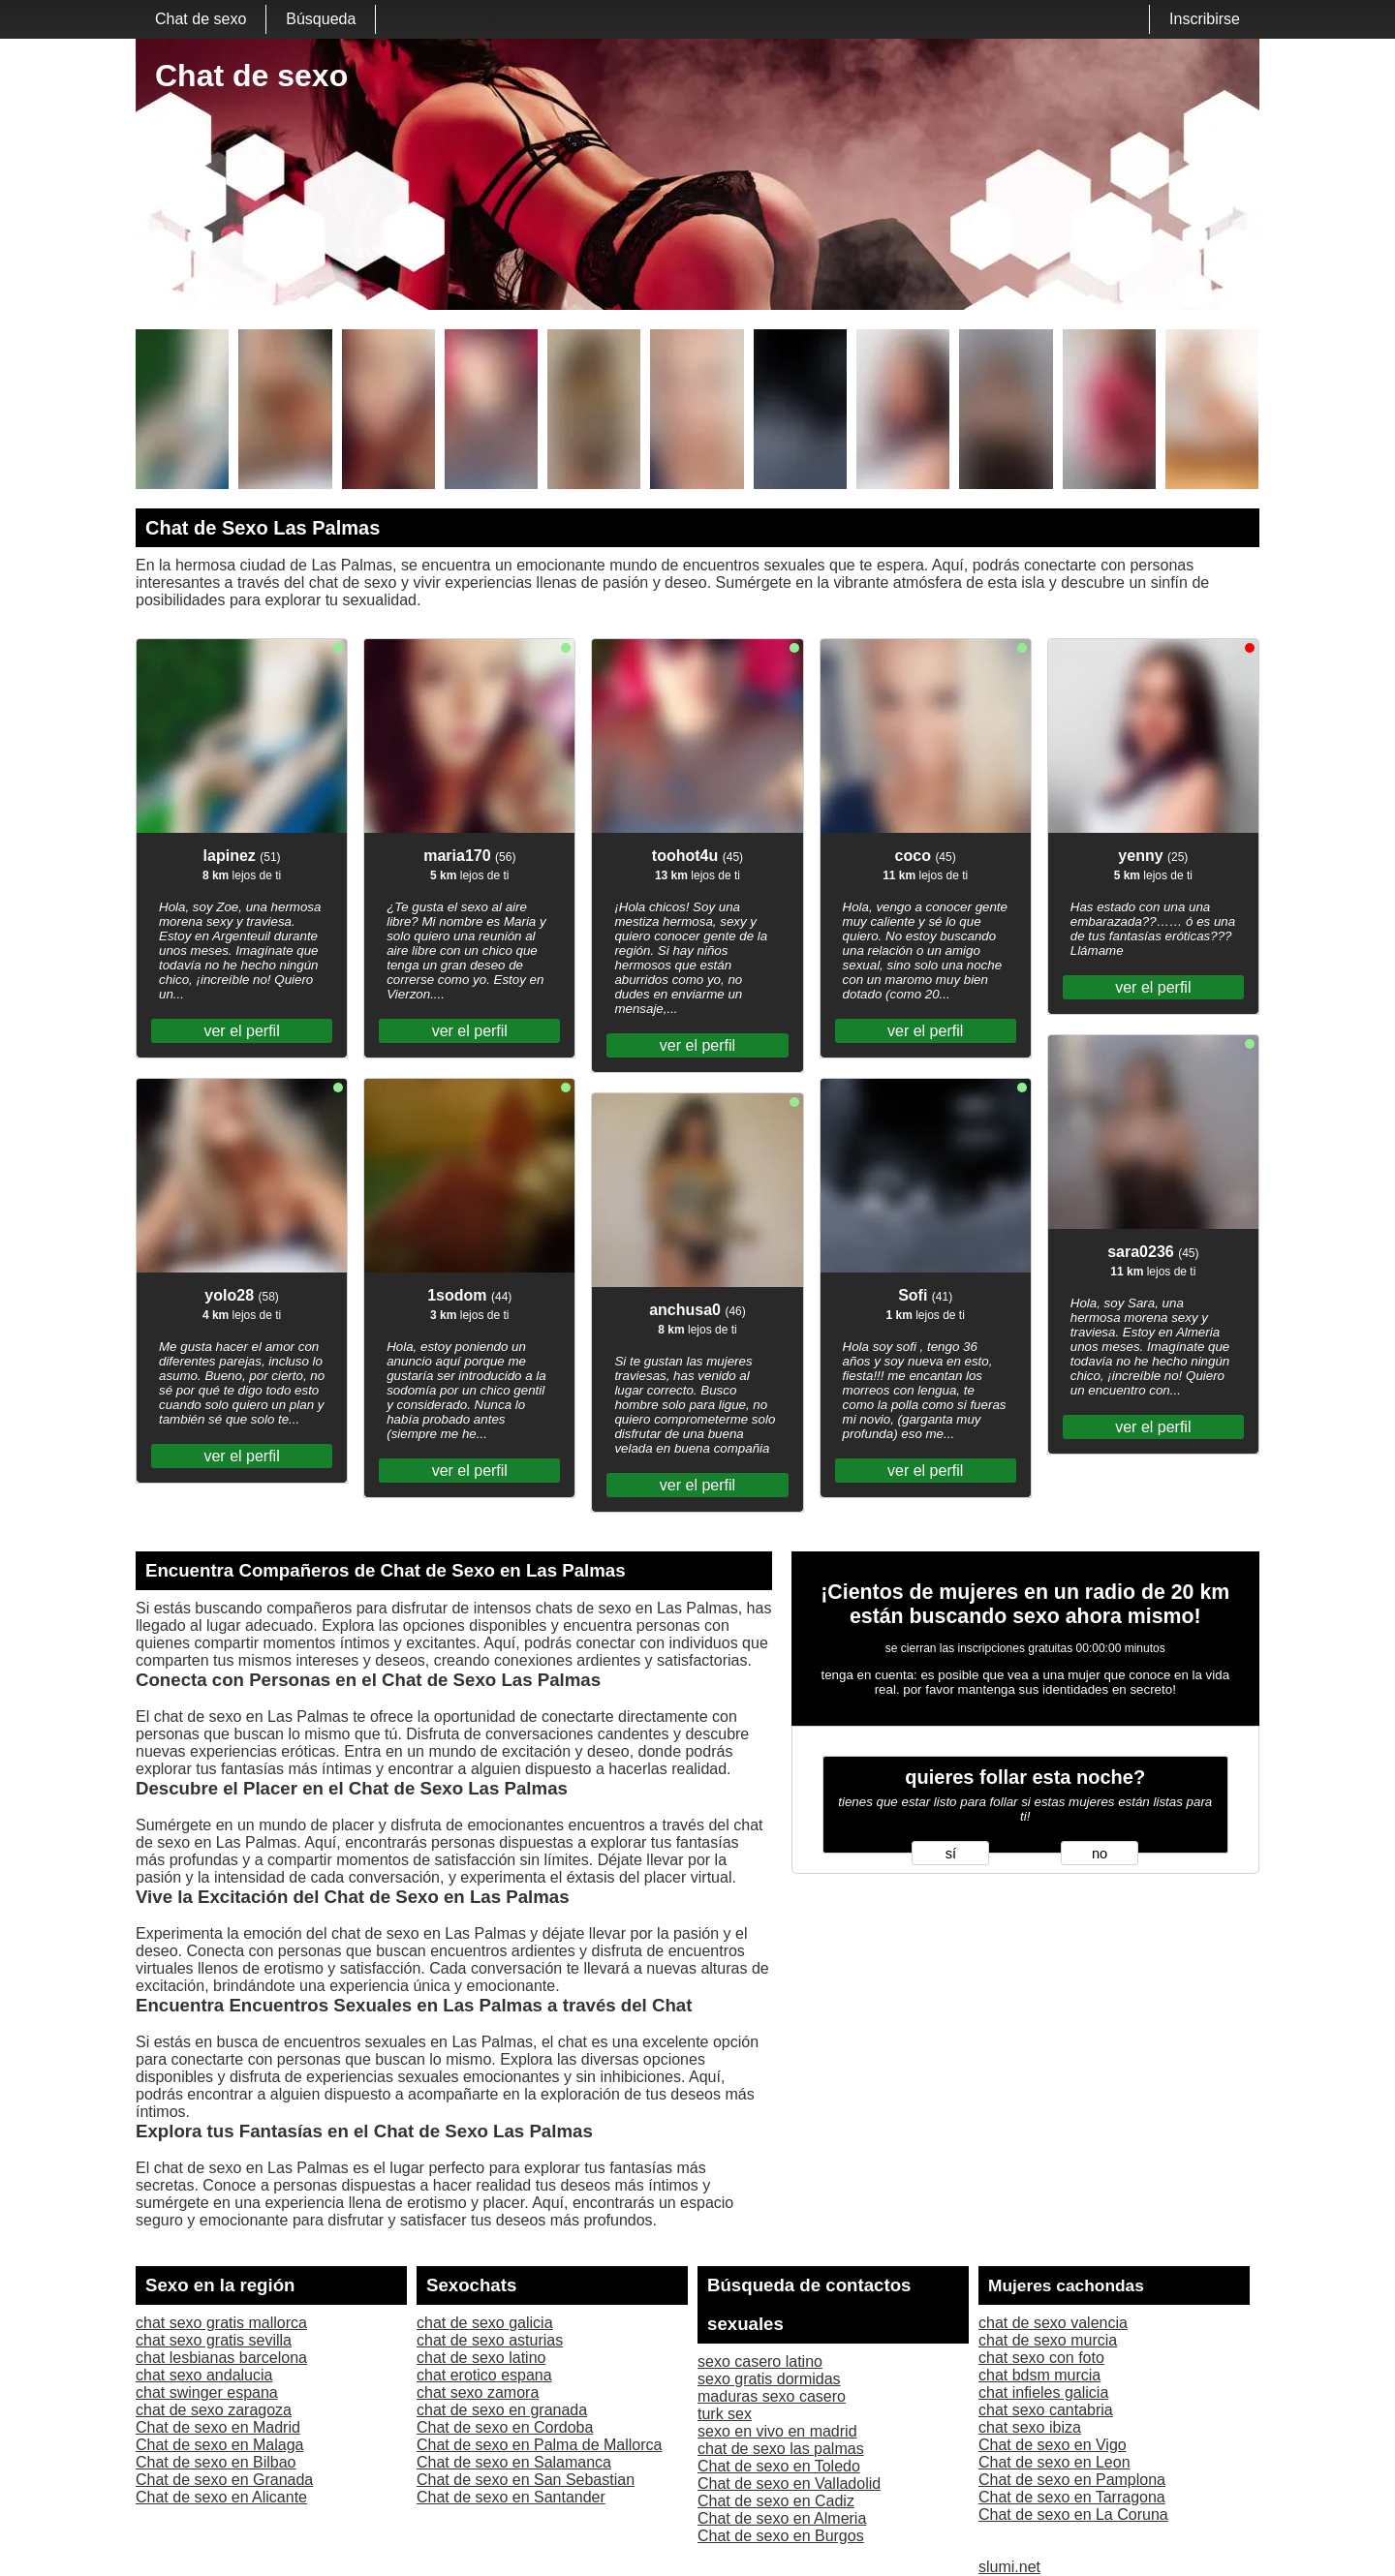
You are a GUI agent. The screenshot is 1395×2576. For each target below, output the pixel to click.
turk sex (725, 2414)
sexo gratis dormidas (769, 2379)
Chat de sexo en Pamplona (1071, 2479)
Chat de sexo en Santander (511, 2497)
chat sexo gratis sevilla (214, 2340)
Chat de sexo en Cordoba (505, 2427)
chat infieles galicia (1043, 2392)
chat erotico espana (484, 2375)
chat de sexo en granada (502, 2410)
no (1099, 1853)
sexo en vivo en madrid (777, 2431)
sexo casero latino (760, 2361)
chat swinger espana (207, 2392)
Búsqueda (321, 19)
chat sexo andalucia (204, 2375)
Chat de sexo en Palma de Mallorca (539, 2445)
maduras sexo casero (772, 2396)
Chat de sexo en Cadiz (776, 2501)
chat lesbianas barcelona (221, 2357)
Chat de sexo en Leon (1054, 2462)
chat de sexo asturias (490, 2340)
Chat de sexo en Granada (224, 2479)
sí (951, 1853)
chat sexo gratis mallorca (221, 2323)
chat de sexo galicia (485, 2323)
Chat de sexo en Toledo (779, 2466)
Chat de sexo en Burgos (781, 2536)
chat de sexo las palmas (781, 2448)
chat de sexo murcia (1047, 2340)
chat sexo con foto (1041, 2357)
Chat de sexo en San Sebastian (526, 2479)
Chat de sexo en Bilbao (215, 2462)
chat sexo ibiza (1029, 2427)
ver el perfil (241, 1031)
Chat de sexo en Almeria (782, 2518)
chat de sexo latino (481, 2357)
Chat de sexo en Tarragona (1071, 2497)
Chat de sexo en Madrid (218, 2427)
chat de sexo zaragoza (214, 2410)
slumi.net (1009, 2567)
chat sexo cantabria (1045, 2410)
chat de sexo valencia (1053, 2323)
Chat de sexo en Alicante (221, 2497)
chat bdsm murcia (1039, 2375)
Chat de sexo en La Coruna (1073, 2514)
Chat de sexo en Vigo (1052, 2445)
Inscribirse (1204, 19)
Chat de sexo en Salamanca (514, 2462)
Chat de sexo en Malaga (219, 2445)
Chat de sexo (200, 19)
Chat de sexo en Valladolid (789, 2483)
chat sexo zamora (478, 2392)
